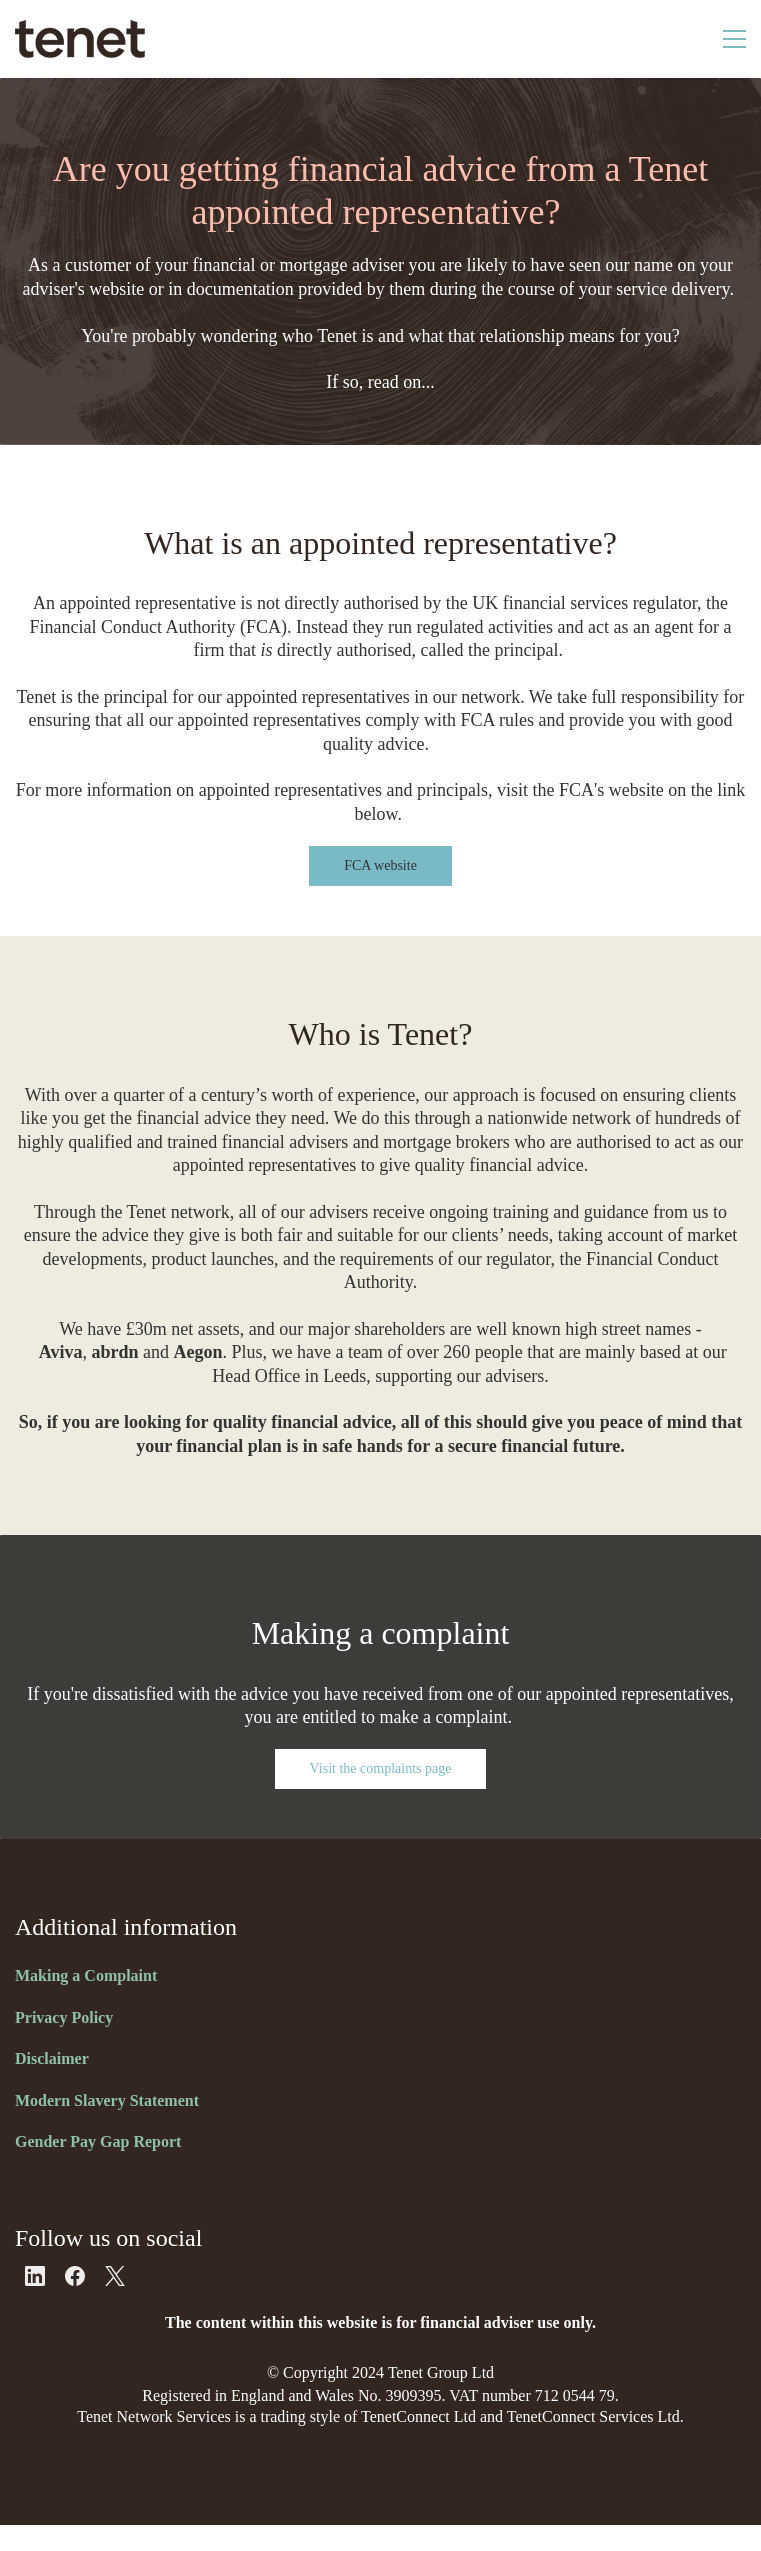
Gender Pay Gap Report (98, 2141)
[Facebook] (75, 2276)
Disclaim (45, 2058)
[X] (115, 2276)
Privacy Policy (64, 2017)
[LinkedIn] (35, 2276)
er (82, 2058)
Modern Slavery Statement (107, 2100)
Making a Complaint (86, 1975)
